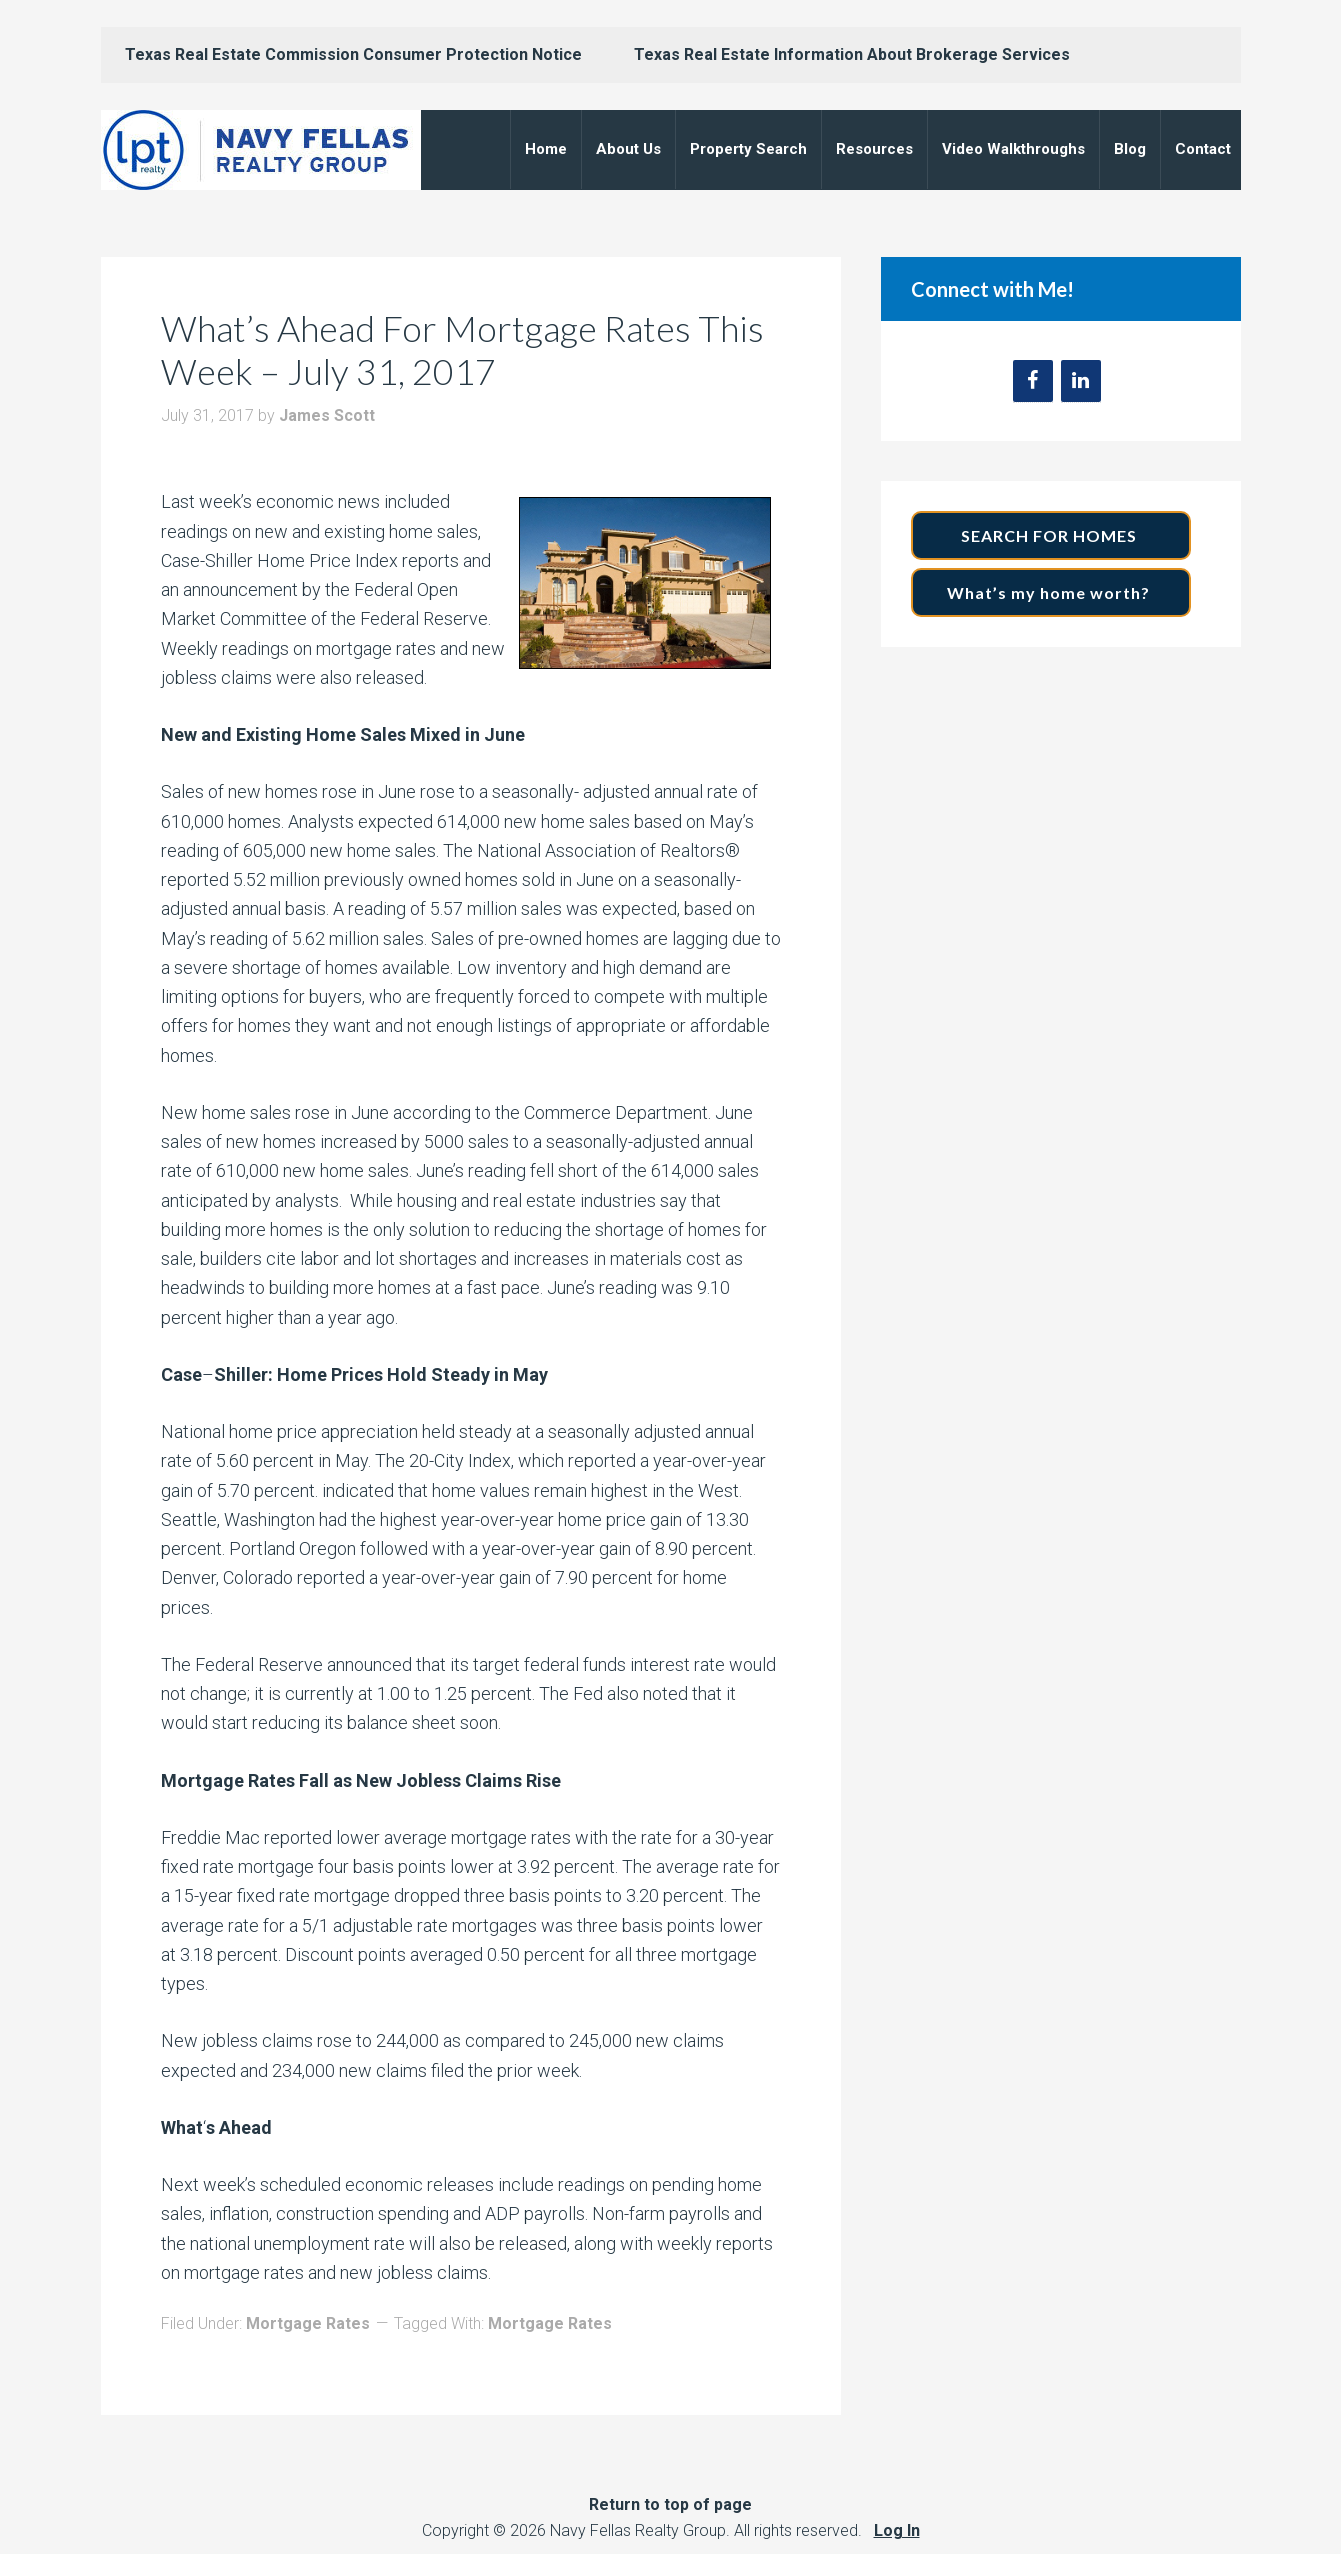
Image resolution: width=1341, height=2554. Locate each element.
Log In (897, 2530)
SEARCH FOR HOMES (1051, 535)
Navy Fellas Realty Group (261, 150)
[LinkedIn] (1081, 381)
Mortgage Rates (308, 2323)
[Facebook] (1033, 381)
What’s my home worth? (1050, 592)
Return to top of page (670, 2504)
